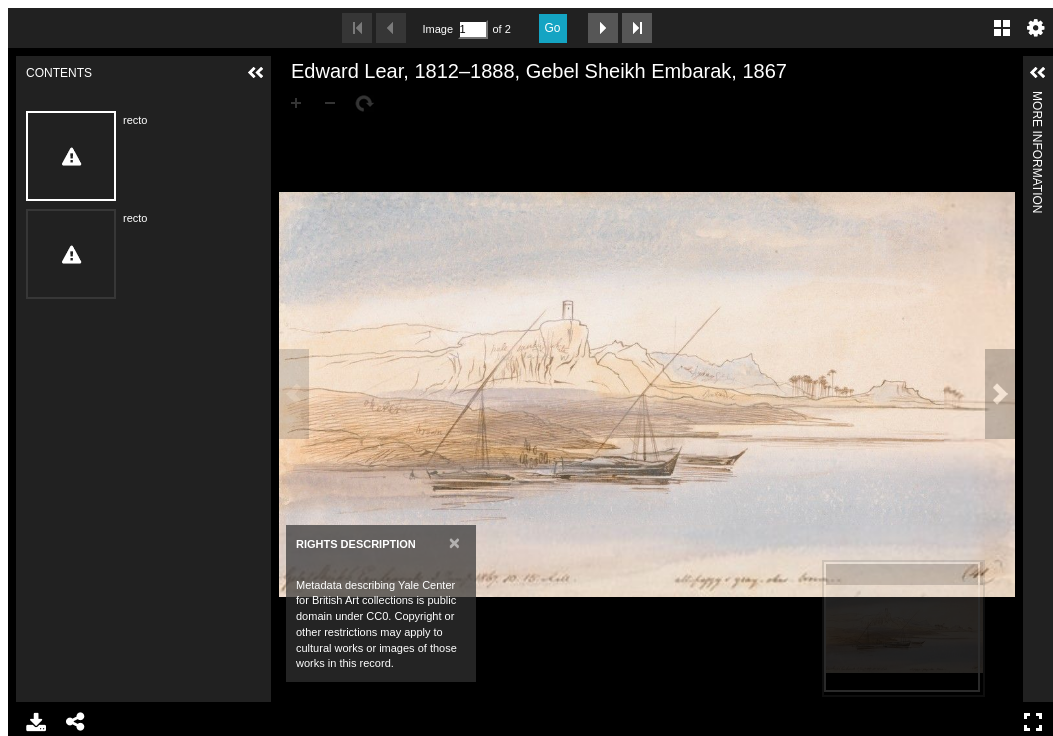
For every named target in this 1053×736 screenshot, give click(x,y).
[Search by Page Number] (473, 29)
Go (553, 28)
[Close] (454, 542)
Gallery (1002, 28)
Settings (1036, 28)
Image (438, 29)
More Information (1037, 99)
